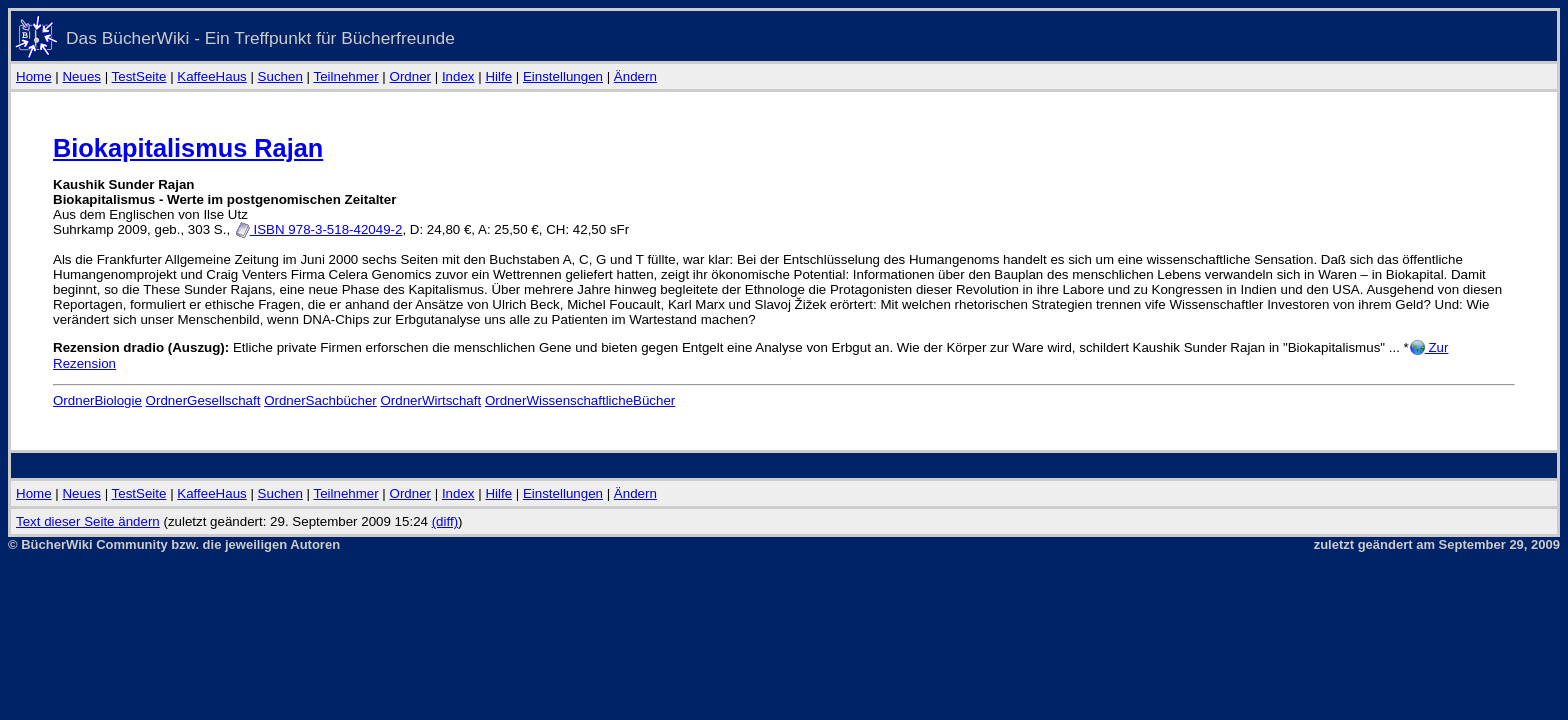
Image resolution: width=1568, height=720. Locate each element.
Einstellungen (563, 76)
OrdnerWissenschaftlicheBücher (580, 400)
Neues (81, 76)
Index (458, 76)
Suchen (280, 76)
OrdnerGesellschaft (203, 400)
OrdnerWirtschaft (430, 400)
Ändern (635, 76)
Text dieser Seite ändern (88, 521)
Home (34, 76)
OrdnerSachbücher (320, 400)
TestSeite (139, 76)
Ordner (410, 76)
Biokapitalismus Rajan (188, 148)
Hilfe (498, 76)
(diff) (445, 521)
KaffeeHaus (211, 76)
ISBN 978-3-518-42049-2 (318, 229)
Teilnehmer (345, 76)
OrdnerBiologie (97, 400)
